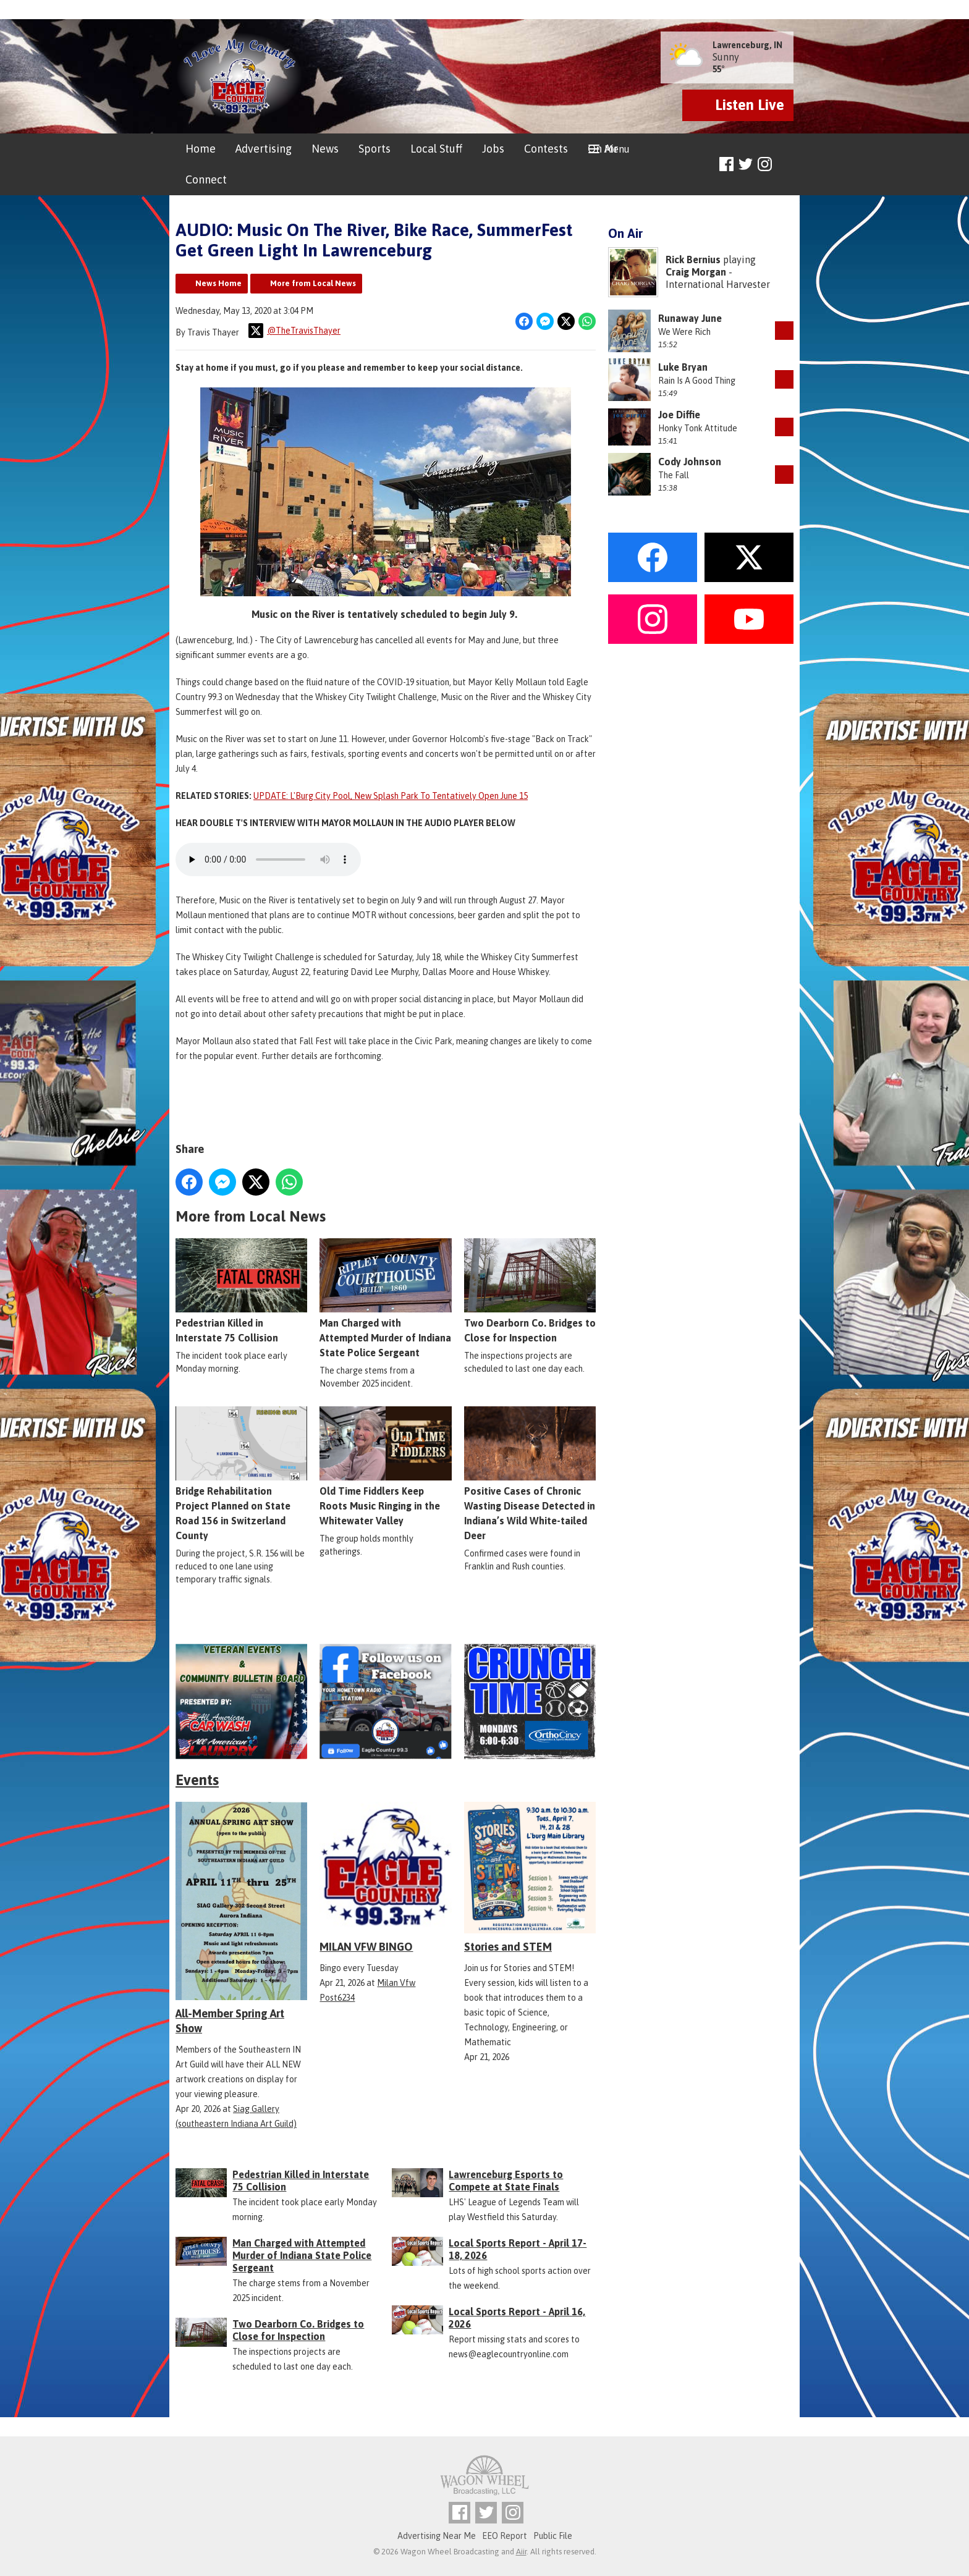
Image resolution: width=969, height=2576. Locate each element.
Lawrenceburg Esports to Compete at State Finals (506, 2180)
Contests (546, 148)
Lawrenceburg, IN (747, 45)
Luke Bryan (683, 367)
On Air (603, 148)
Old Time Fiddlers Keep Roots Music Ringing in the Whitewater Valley (385, 1466)
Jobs (493, 148)
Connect (206, 179)
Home (200, 148)
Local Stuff (436, 148)
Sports (374, 148)
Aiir (521, 2551)
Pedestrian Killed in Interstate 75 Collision (241, 1290)
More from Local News (313, 283)
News (325, 148)
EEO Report (504, 2536)
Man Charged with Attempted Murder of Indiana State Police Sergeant (385, 1298)
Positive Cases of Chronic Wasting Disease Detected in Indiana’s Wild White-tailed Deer (530, 1473)
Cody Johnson (689, 461)
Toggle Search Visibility (785, 164)
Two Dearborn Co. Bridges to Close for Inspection (530, 1290)
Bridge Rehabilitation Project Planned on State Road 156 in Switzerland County (241, 1473)
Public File (552, 2536)
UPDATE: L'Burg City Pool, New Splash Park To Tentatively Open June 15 (390, 796)
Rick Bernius (693, 259)
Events (197, 1780)
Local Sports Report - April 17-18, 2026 (517, 2249)
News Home (218, 283)
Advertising (263, 148)
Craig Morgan (696, 271)
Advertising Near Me (436, 2536)
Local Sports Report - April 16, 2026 (517, 2317)
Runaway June (690, 318)
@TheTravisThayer (294, 330)
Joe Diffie (679, 414)
